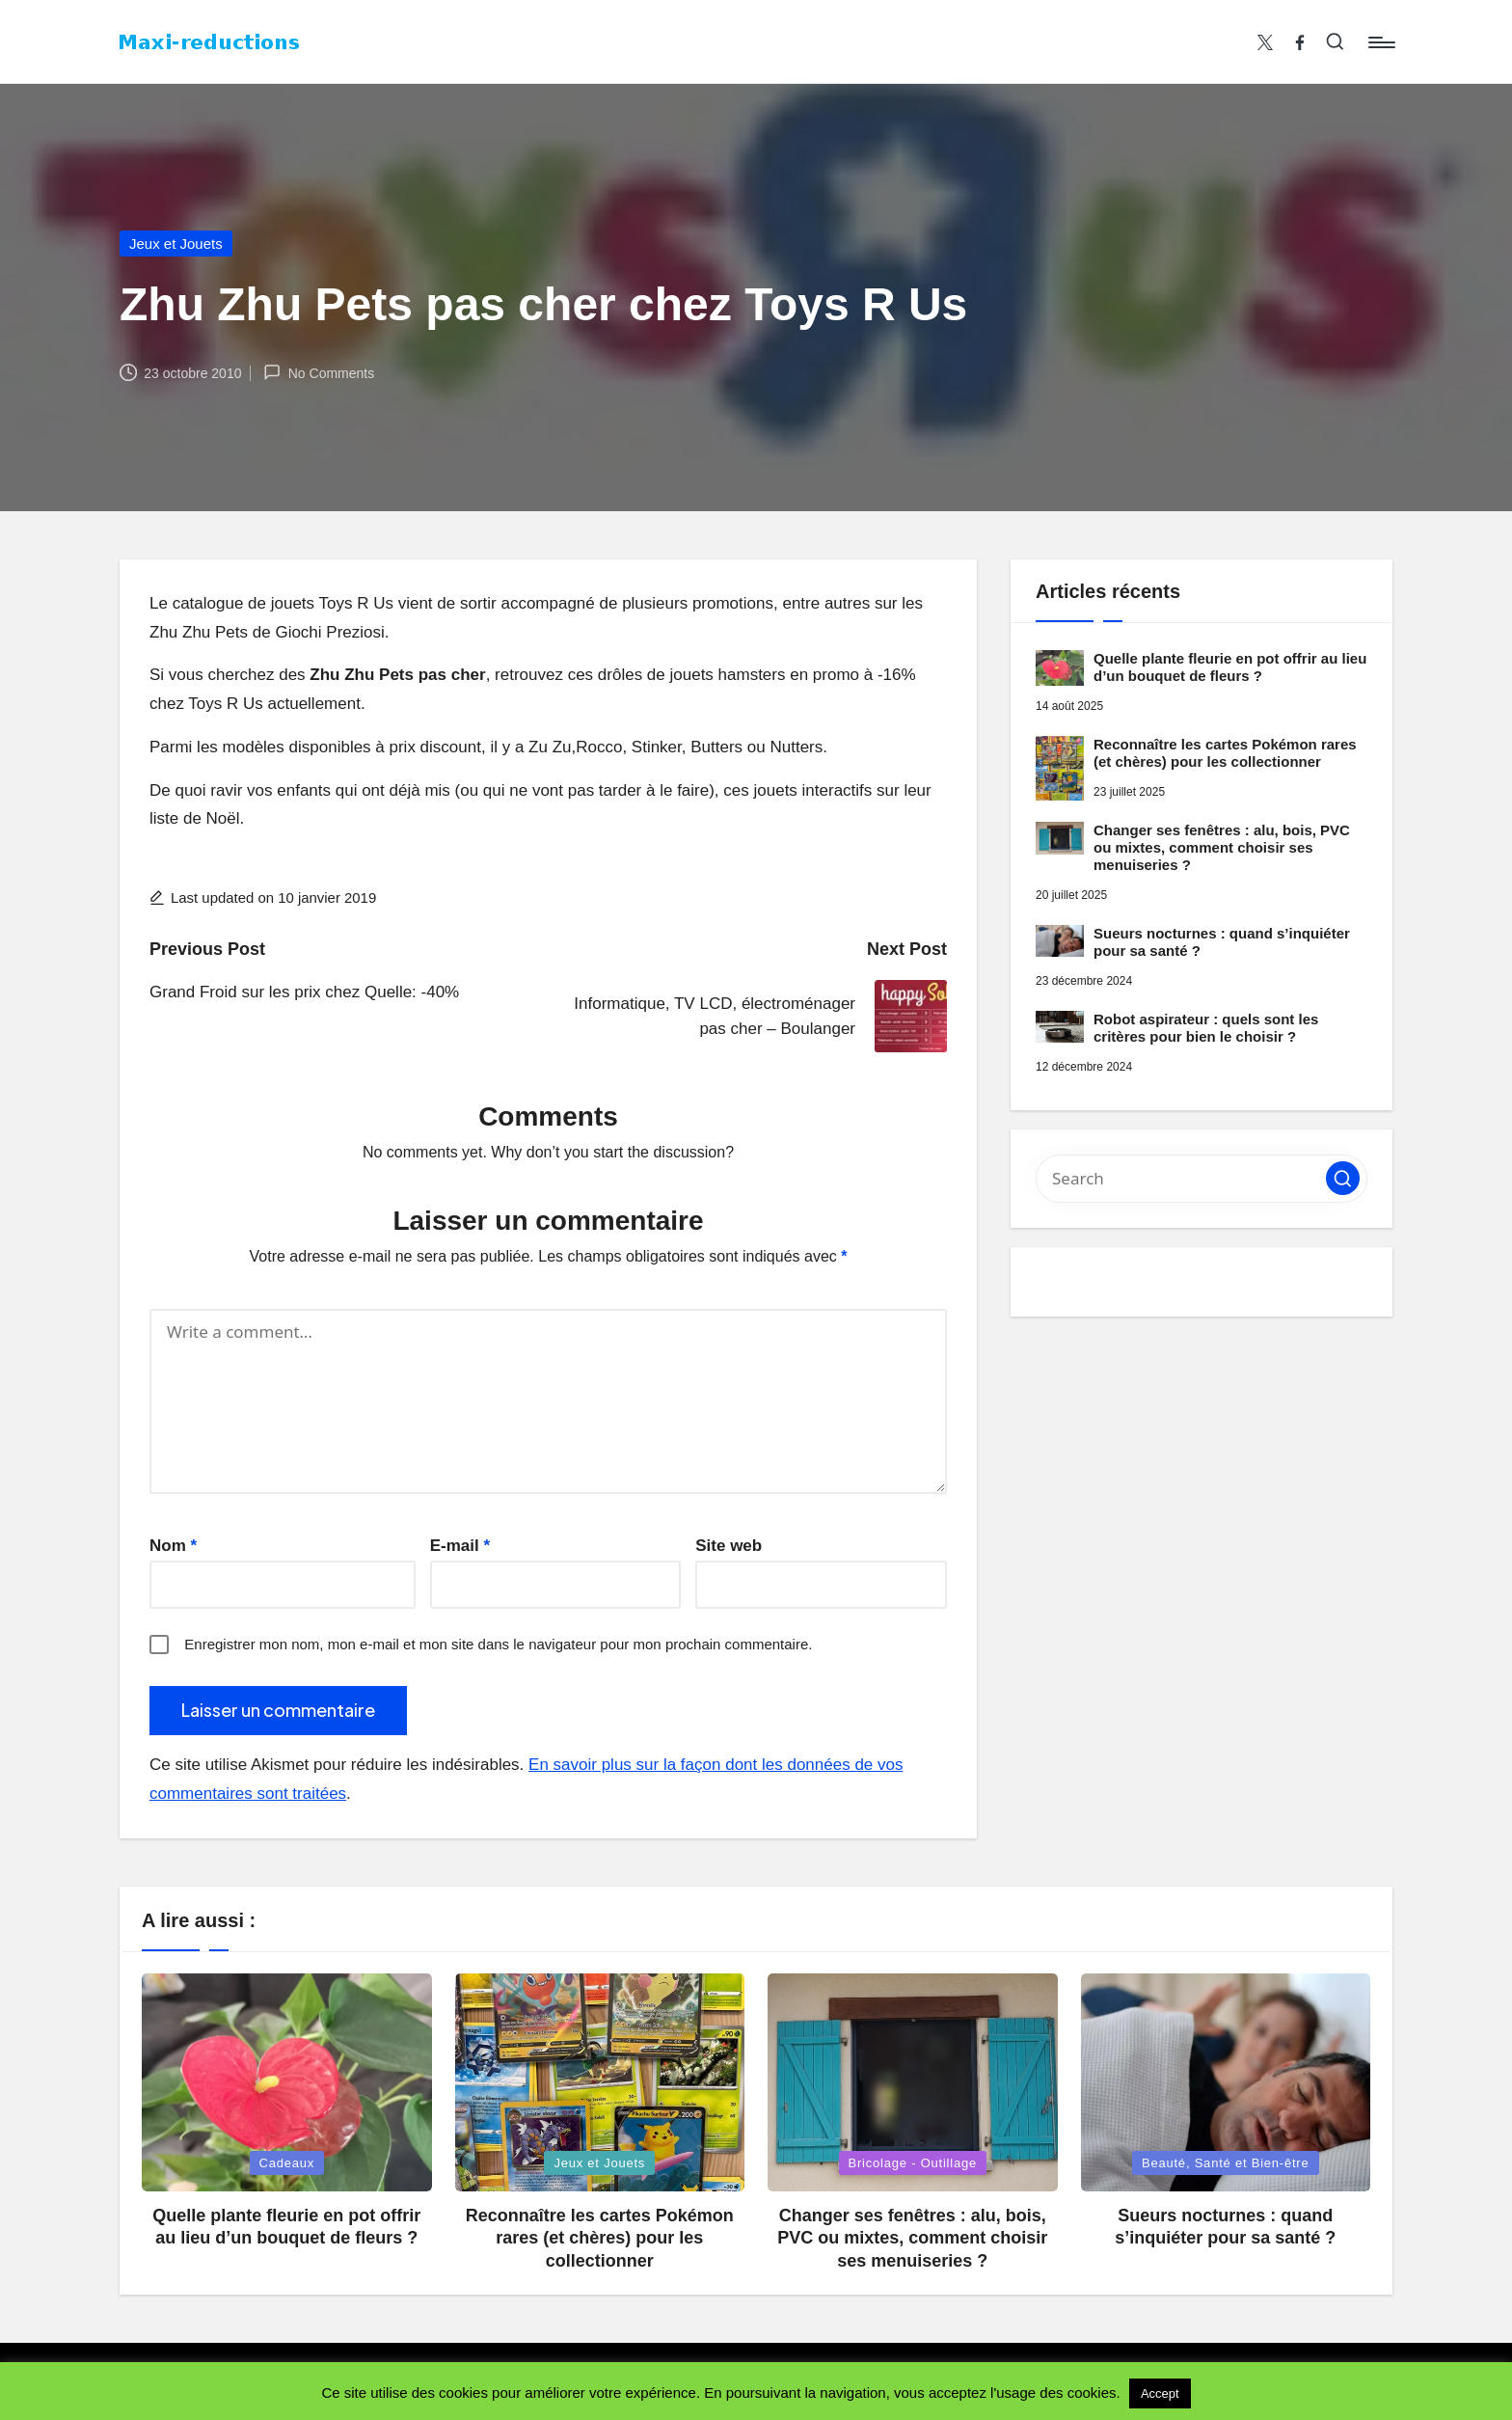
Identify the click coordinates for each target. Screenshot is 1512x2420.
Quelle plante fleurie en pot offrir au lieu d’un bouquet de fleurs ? (1230, 667)
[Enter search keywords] (1201, 1179)
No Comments (318, 372)
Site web (728, 1545)
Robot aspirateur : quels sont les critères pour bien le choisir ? (1206, 1028)
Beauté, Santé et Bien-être (1226, 2163)
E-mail (460, 1545)
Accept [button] (1160, 2393)
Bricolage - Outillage (913, 2163)
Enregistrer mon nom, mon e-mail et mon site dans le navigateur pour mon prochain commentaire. (498, 1644)
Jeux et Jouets (176, 243)
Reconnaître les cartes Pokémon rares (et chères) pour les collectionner (1225, 753)
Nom (173, 1545)
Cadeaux (287, 2163)
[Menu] (1380, 42)
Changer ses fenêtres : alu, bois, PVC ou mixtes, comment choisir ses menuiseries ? (1222, 847)
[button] (1343, 1178)
